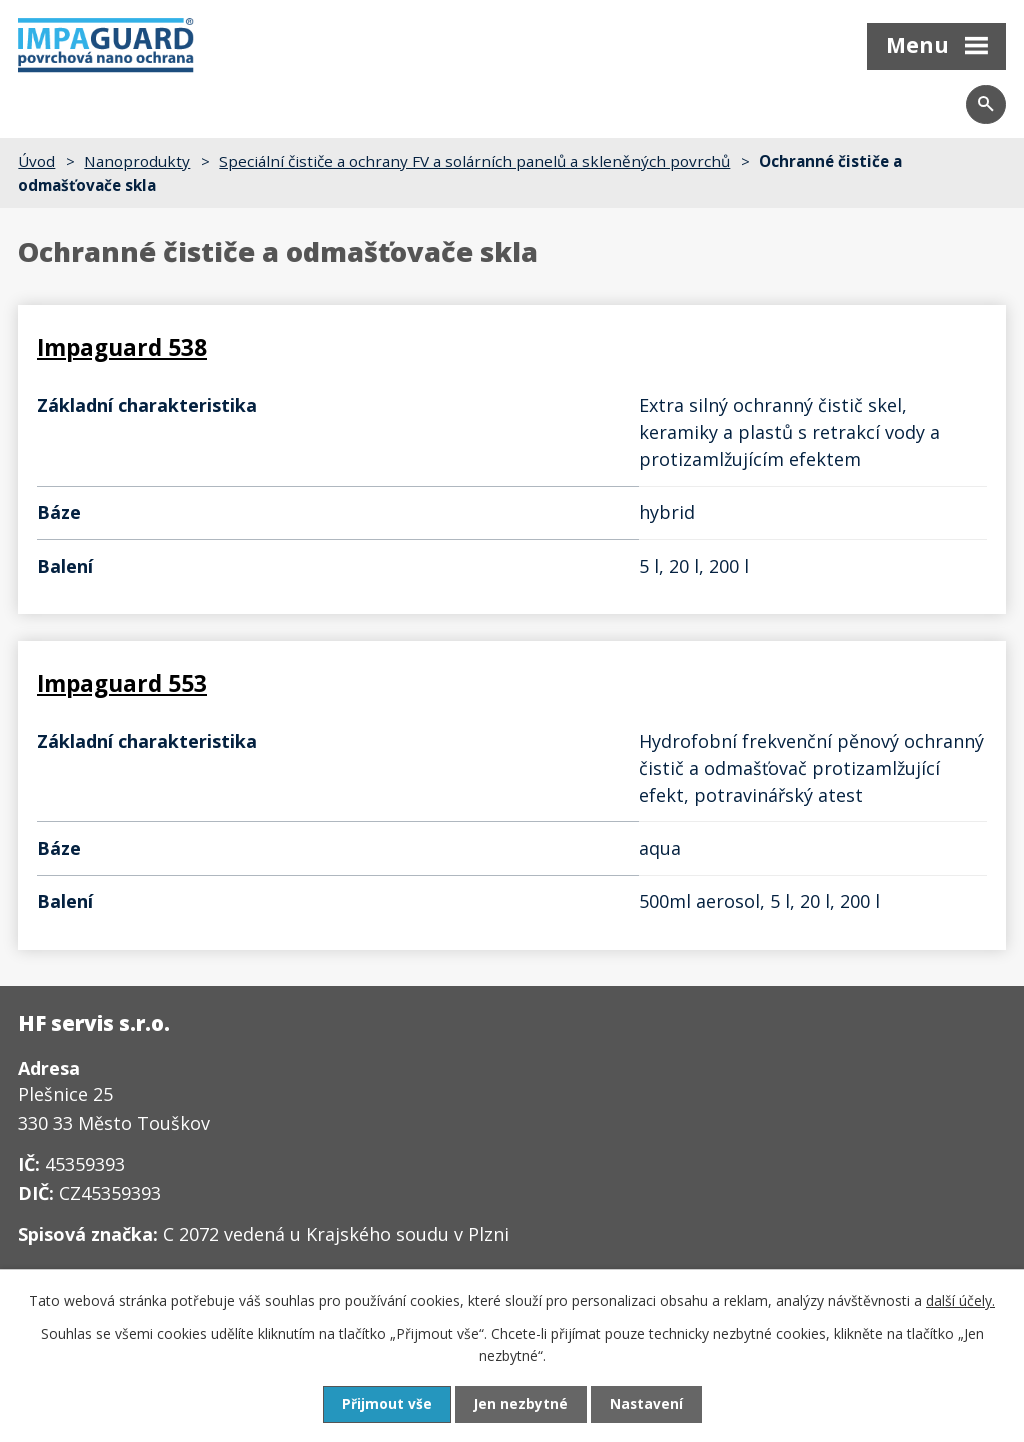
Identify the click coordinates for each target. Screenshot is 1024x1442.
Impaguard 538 (122, 348)
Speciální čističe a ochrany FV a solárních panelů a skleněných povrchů (474, 161)
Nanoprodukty (137, 161)
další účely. (960, 1299)
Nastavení (647, 1404)
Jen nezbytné (520, 1404)
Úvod (36, 161)
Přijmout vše (386, 1404)
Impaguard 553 (122, 656)
